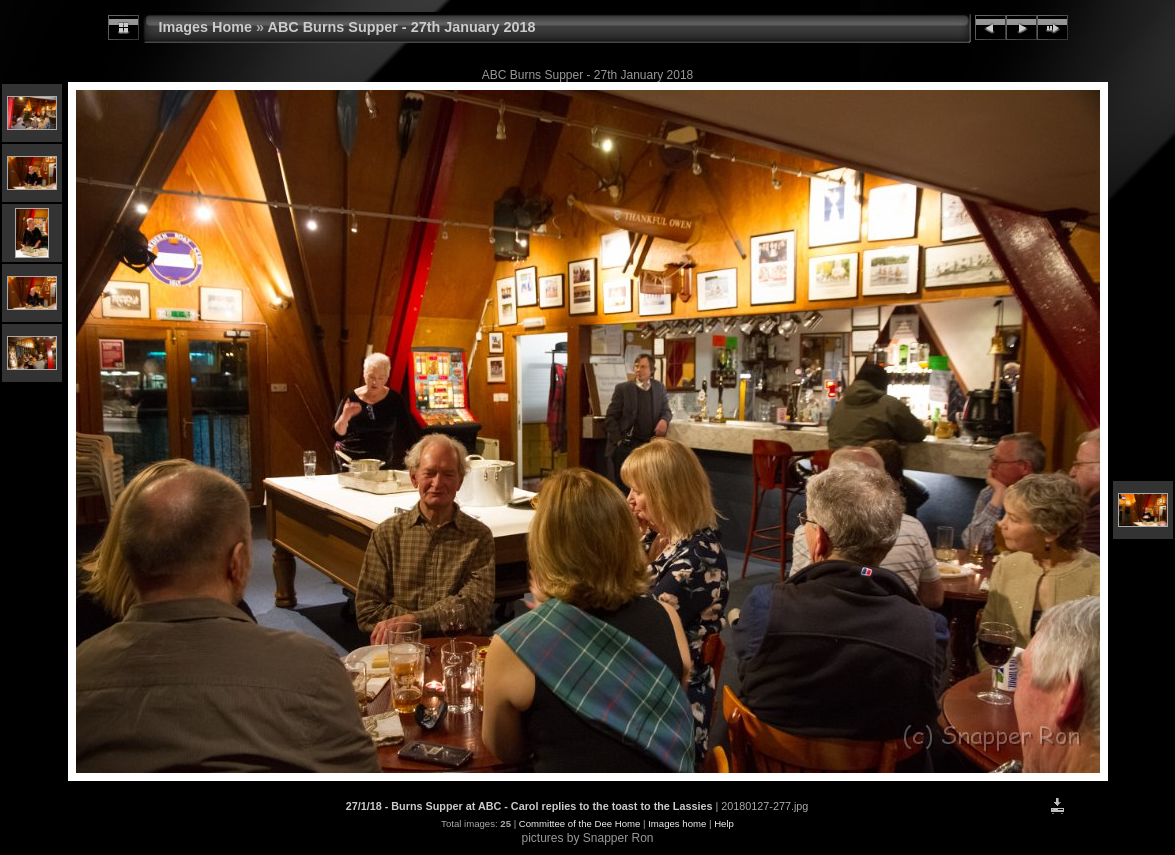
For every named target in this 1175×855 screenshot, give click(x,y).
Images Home (206, 27)
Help (724, 823)
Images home (677, 823)
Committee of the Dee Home (580, 823)
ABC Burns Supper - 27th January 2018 (402, 27)
